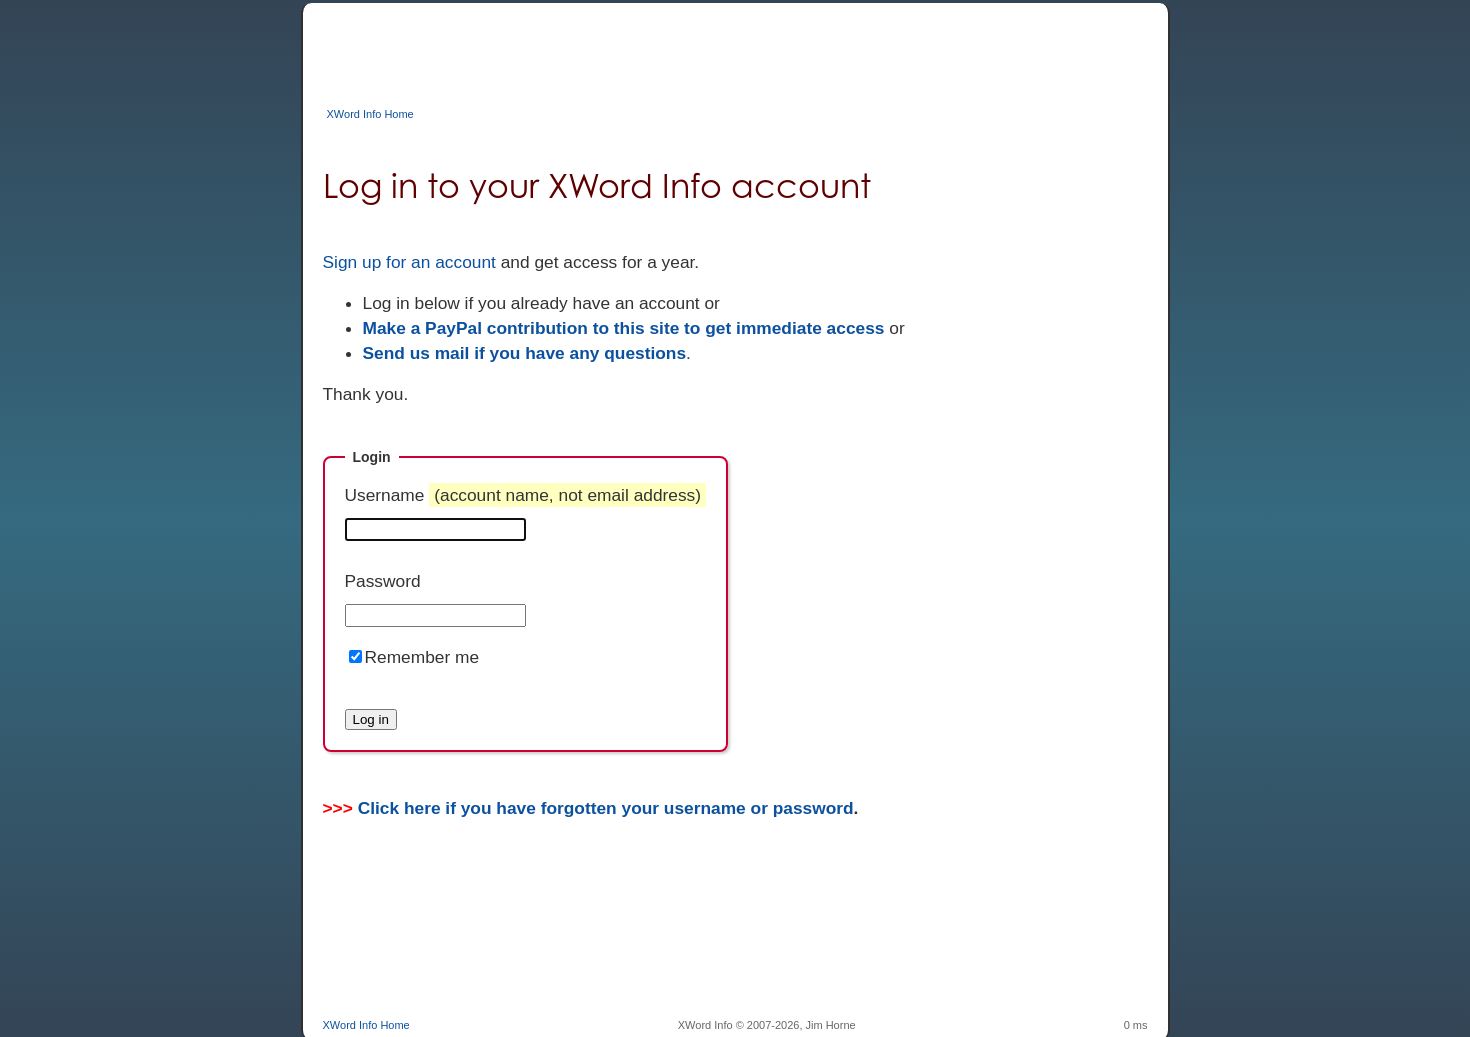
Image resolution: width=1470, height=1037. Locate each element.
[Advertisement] (687, 48)
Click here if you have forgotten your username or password (606, 808)
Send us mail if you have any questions (525, 353)
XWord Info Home (370, 114)
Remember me (422, 657)
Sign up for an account (409, 262)
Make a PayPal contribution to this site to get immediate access (624, 328)
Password (383, 581)
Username (526, 495)
